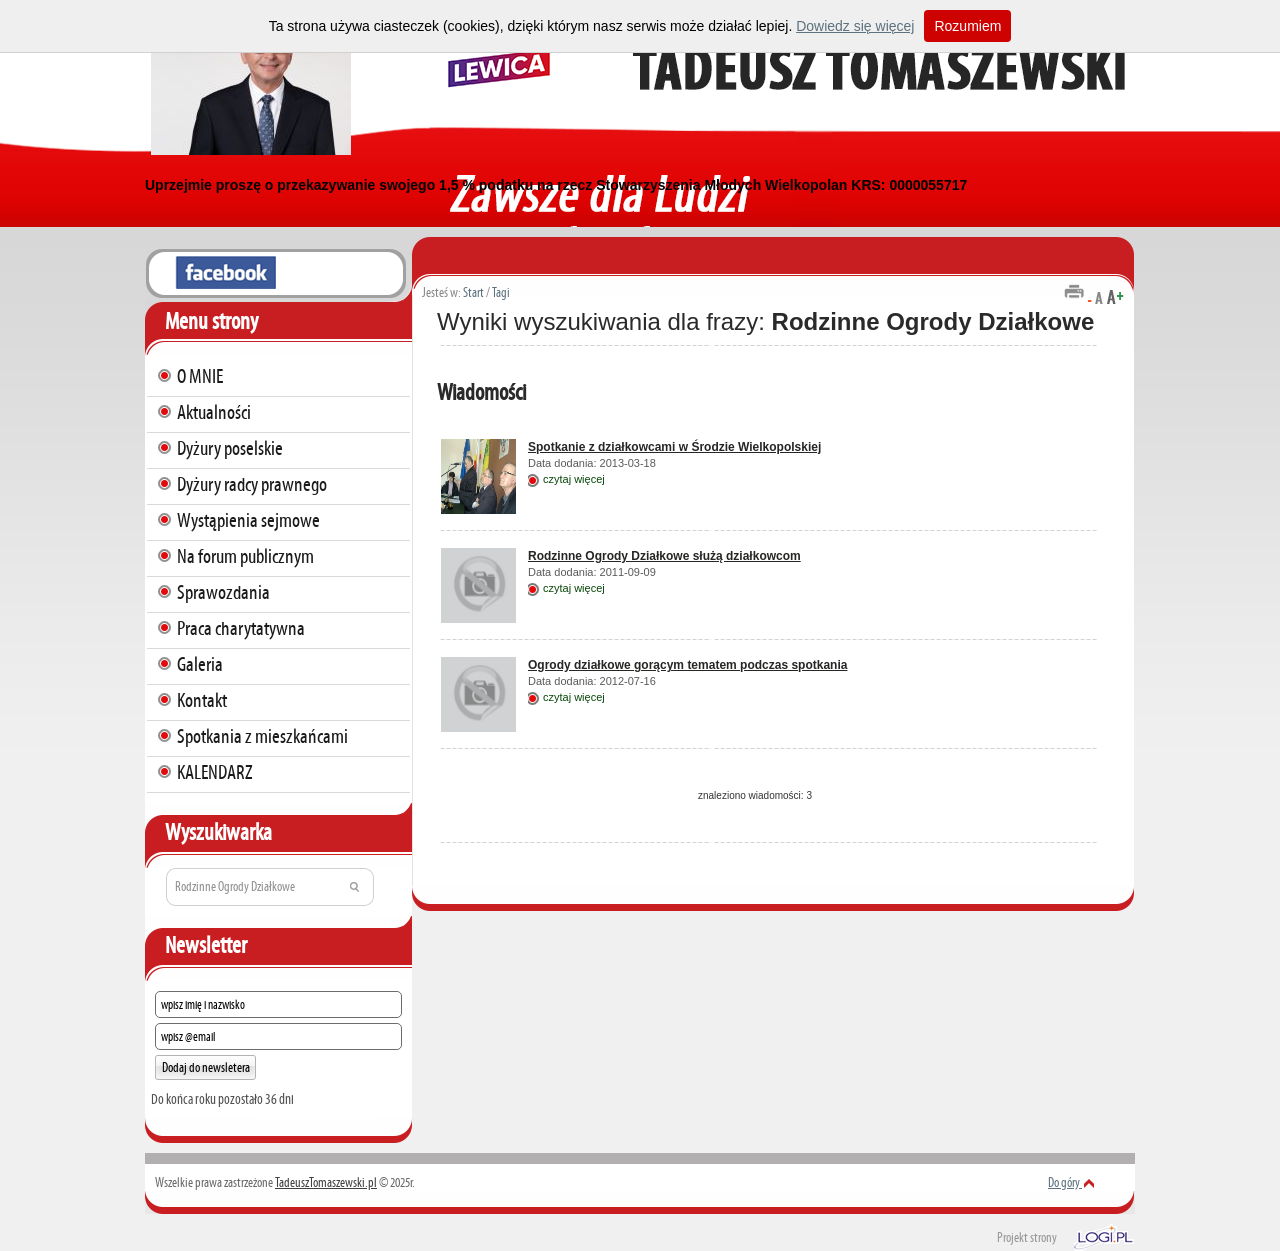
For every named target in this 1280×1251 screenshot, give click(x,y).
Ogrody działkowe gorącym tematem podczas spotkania (687, 665)
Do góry (1071, 1182)
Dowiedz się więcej (855, 26)
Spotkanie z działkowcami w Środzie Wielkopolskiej (674, 447)
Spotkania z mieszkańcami (262, 736)
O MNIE (200, 376)
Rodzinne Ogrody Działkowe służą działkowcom (664, 556)
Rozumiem (967, 26)
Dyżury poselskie (230, 448)
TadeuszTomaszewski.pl (326, 1182)
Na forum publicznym (245, 556)
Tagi (501, 292)
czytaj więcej (574, 479)
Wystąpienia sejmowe (248, 520)
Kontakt (202, 700)
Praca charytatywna (241, 628)
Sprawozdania (223, 592)
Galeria (200, 664)
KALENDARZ (215, 772)
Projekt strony (1027, 1237)
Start (473, 292)
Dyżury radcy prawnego (252, 484)
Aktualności (214, 412)
